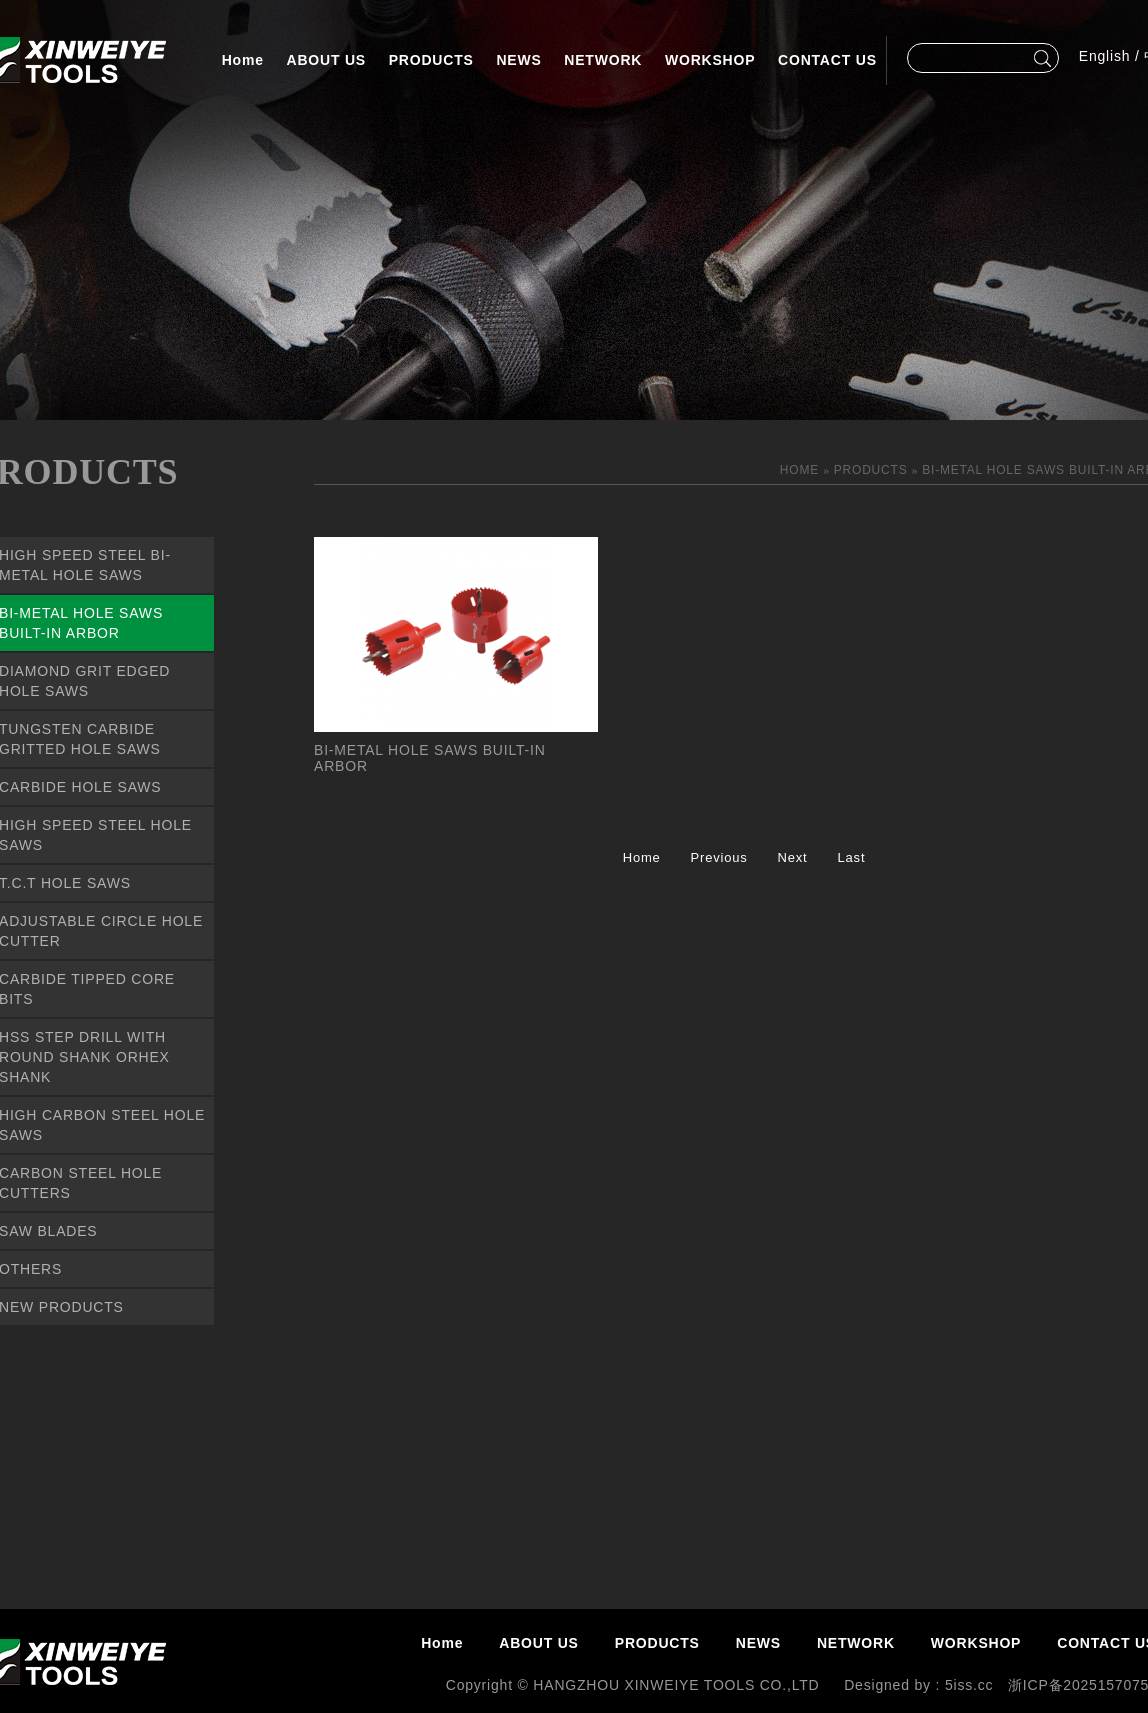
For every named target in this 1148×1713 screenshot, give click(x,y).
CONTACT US (827, 60)
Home (243, 60)
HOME (801, 470)
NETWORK (603, 60)
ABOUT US (327, 60)
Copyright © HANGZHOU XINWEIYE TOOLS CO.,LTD (635, 1685)
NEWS (518, 60)
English (1105, 56)
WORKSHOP (710, 60)
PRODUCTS (431, 60)
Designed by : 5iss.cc (918, 1685)
